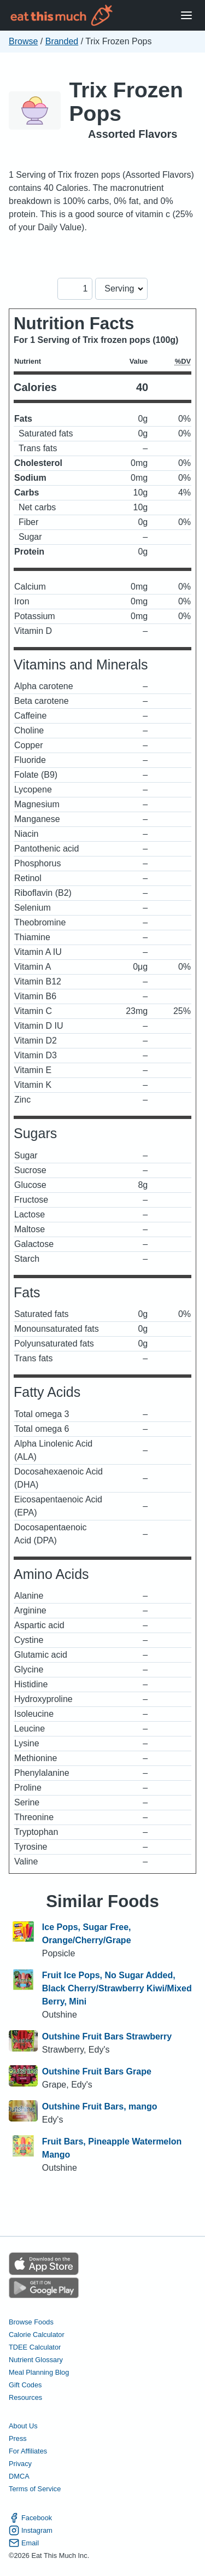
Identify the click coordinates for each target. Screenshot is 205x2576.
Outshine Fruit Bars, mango (99, 2106)
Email (24, 2543)
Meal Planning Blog (39, 2372)
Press (18, 2438)
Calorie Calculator (37, 2334)
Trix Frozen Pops (126, 101)
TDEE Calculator (35, 2347)
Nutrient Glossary (36, 2360)
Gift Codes (25, 2385)
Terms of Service (35, 2489)
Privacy (20, 2464)
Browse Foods (31, 2322)
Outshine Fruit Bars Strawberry (107, 2036)
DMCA (19, 2476)
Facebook (30, 2518)
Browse (23, 41)
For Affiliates (28, 2451)
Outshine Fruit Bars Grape (96, 2071)
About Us (23, 2426)
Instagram (30, 2530)
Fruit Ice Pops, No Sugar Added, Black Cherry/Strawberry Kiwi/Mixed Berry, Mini (117, 1988)
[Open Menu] (186, 15)
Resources (25, 2397)
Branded (62, 41)
